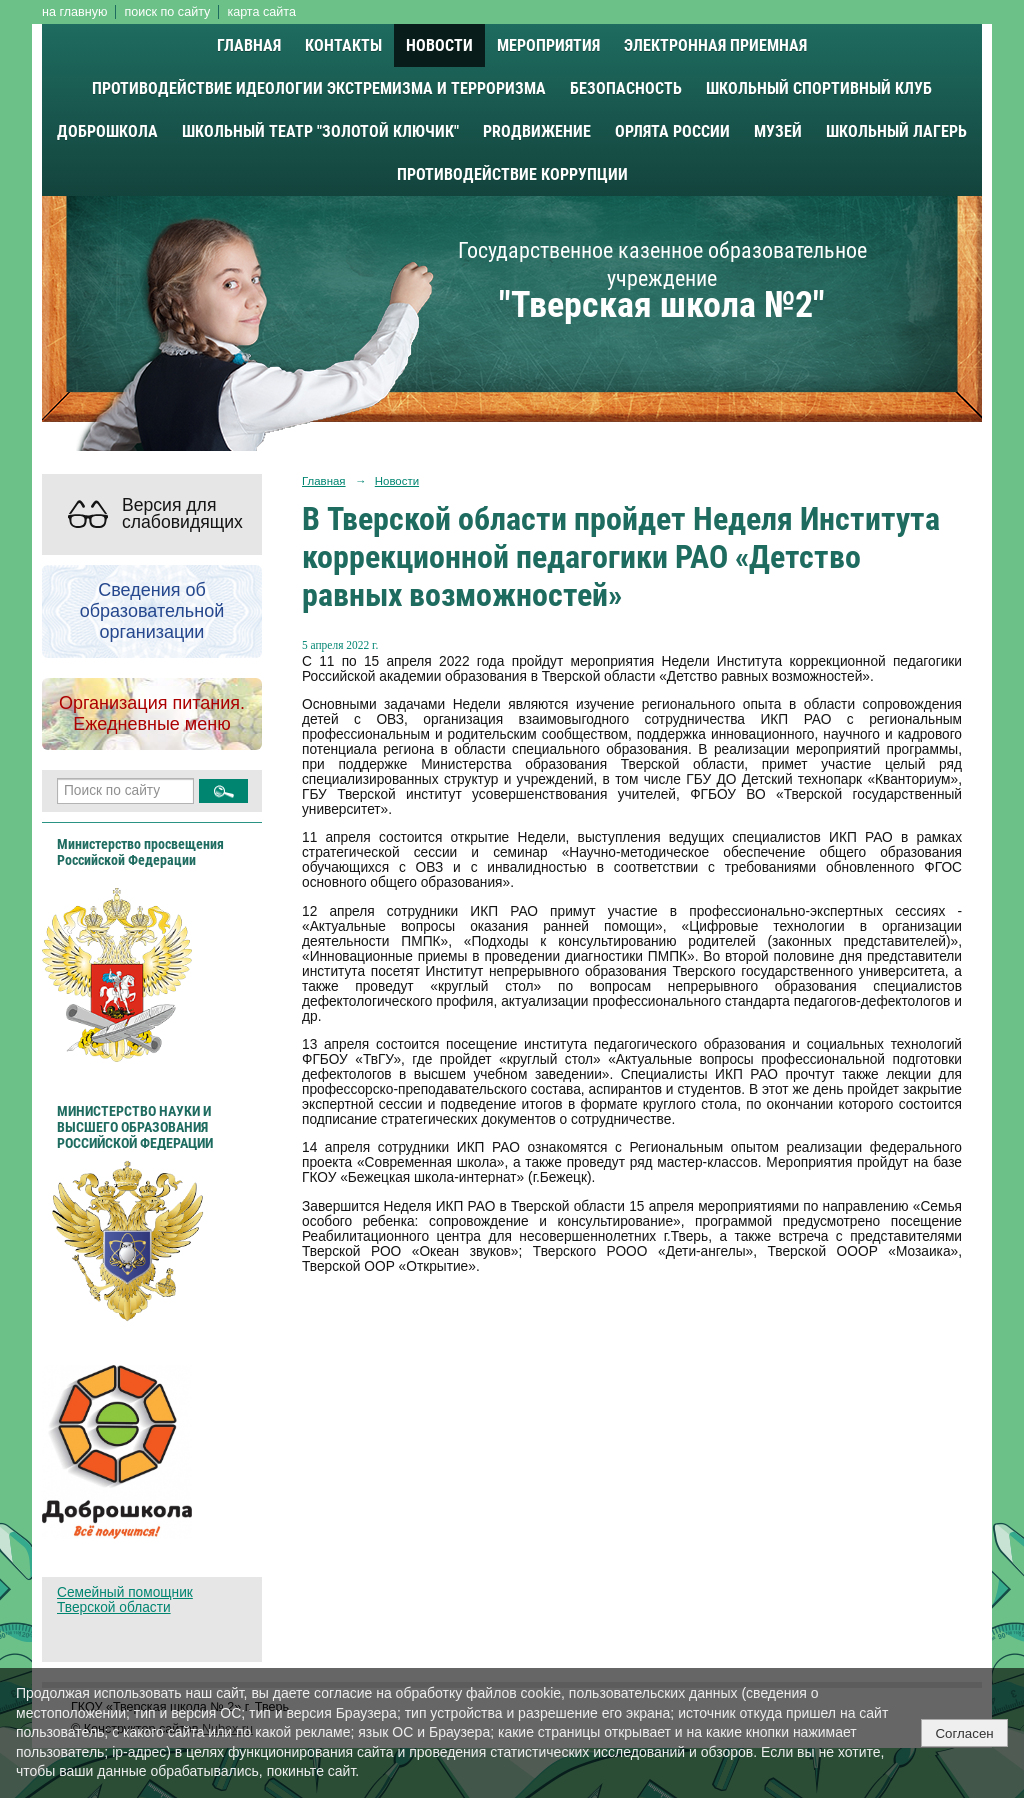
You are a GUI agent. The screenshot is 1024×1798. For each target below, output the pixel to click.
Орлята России (672, 131)
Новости (439, 45)
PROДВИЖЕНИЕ (537, 131)
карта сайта (261, 12)
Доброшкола (107, 131)
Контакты (343, 45)
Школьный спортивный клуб (819, 88)
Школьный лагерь (896, 131)
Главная (249, 45)
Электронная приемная (715, 45)
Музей (778, 131)
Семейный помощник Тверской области (125, 1600)
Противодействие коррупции (512, 174)
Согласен (964, 1733)
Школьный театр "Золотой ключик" (320, 131)
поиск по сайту (167, 12)
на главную (74, 12)
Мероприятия (548, 45)
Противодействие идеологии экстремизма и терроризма (319, 88)
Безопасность (626, 88)
